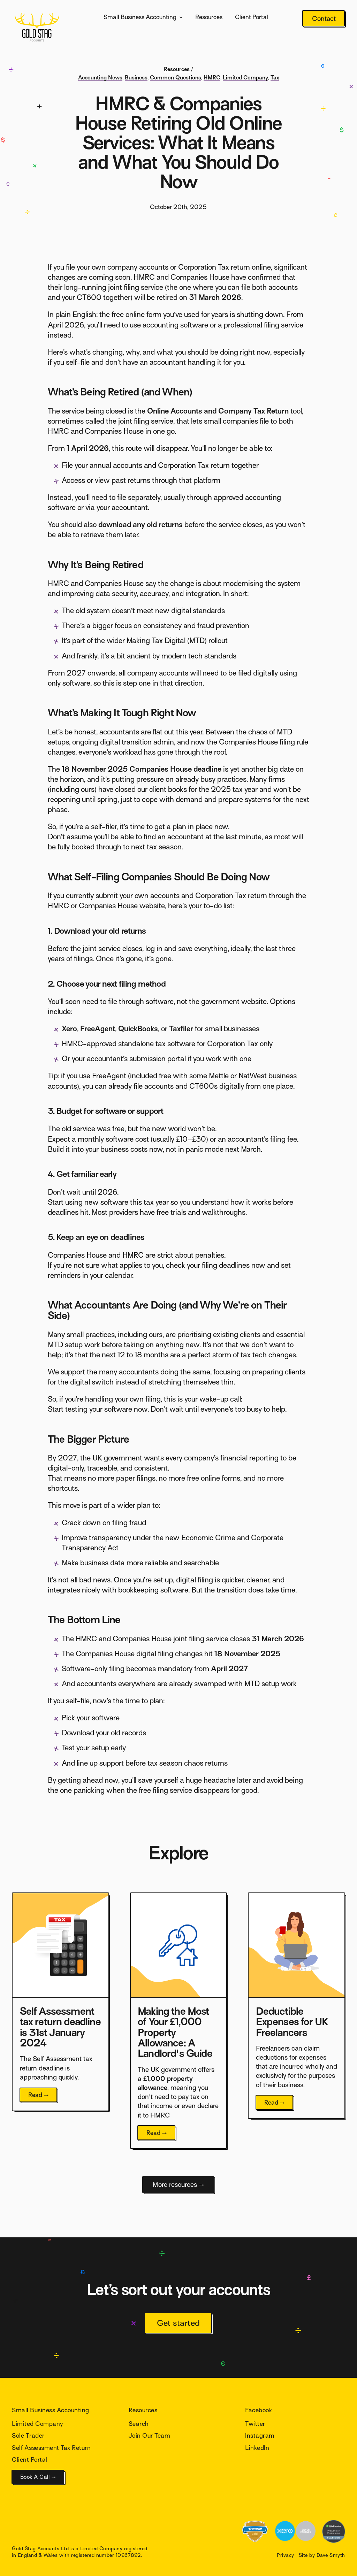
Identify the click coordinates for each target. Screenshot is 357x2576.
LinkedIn (257, 2447)
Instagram (259, 2435)
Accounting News (100, 78)
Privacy (285, 2555)
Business (136, 78)
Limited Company (245, 78)
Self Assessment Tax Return (51, 2447)
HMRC (212, 78)
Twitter (255, 2423)
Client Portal (251, 17)
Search (139, 2423)
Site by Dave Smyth (322, 2555)
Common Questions (175, 78)
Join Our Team (149, 2435)
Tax (275, 78)
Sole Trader (28, 2435)
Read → (38, 2094)
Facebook (258, 2410)
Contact (324, 18)
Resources (208, 17)
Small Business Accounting (140, 17)
